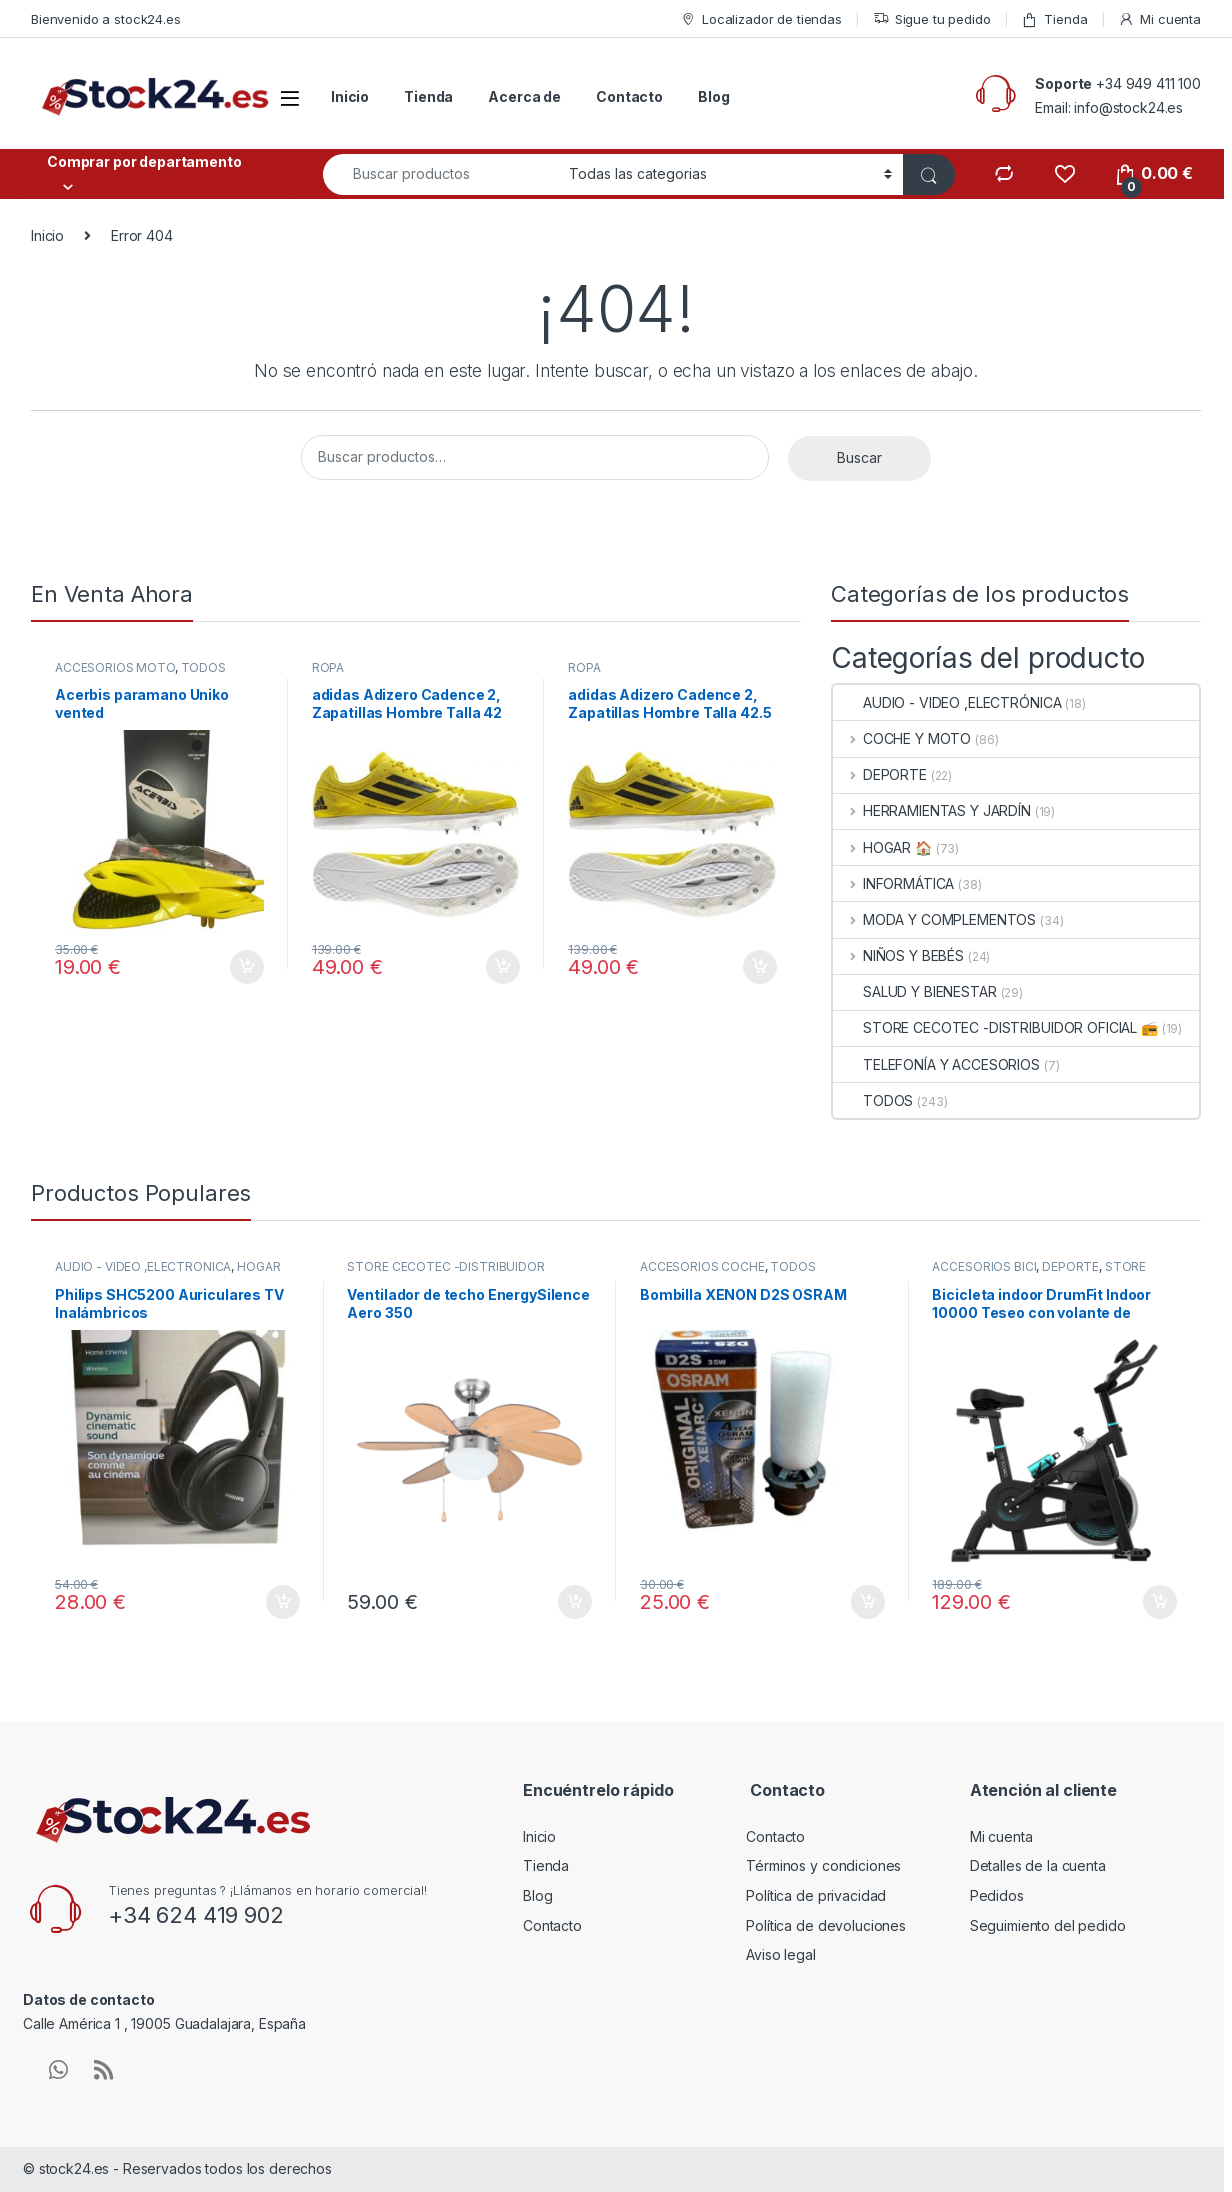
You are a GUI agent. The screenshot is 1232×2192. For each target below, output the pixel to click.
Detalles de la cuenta (1038, 1865)
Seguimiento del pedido (1048, 1925)
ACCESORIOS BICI (984, 1266)
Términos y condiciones (823, 1865)
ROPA (328, 667)
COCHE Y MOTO (902, 738)
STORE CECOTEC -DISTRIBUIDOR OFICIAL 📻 (995, 1027)
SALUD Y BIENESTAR (915, 991)
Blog (713, 96)
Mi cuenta (1159, 19)
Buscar (859, 457)
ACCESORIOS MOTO (115, 667)
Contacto (629, 96)
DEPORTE (880, 774)
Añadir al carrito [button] (247, 967)
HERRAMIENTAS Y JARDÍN (932, 810)
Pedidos (997, 1895)
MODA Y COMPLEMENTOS (934, 919)
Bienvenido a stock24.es (106, 19)
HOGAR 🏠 (882, 847)
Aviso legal (780, 1954)
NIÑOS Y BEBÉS (898, 955)
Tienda (1054, 19)
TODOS (203, 667)
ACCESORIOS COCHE (702, 1266)
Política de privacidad (816, 1895)
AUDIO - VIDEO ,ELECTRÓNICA (947, 702)
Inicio (350, 96)
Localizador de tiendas (761, 19)
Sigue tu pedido (932, 19)
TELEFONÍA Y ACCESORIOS (936, 1064)
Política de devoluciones (826, 1925)
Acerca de (524, 96)
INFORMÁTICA (893, 883)
